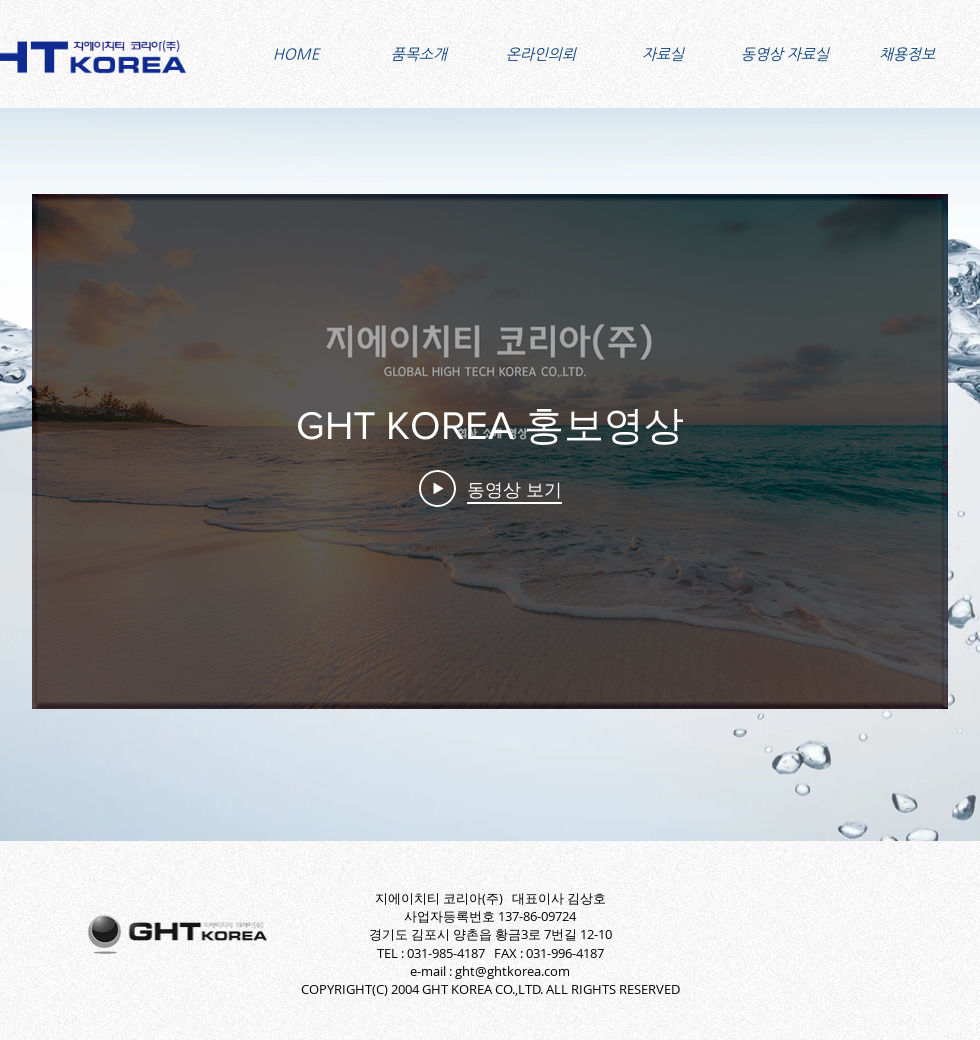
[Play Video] (490, 489)
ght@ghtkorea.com (512, 971)
